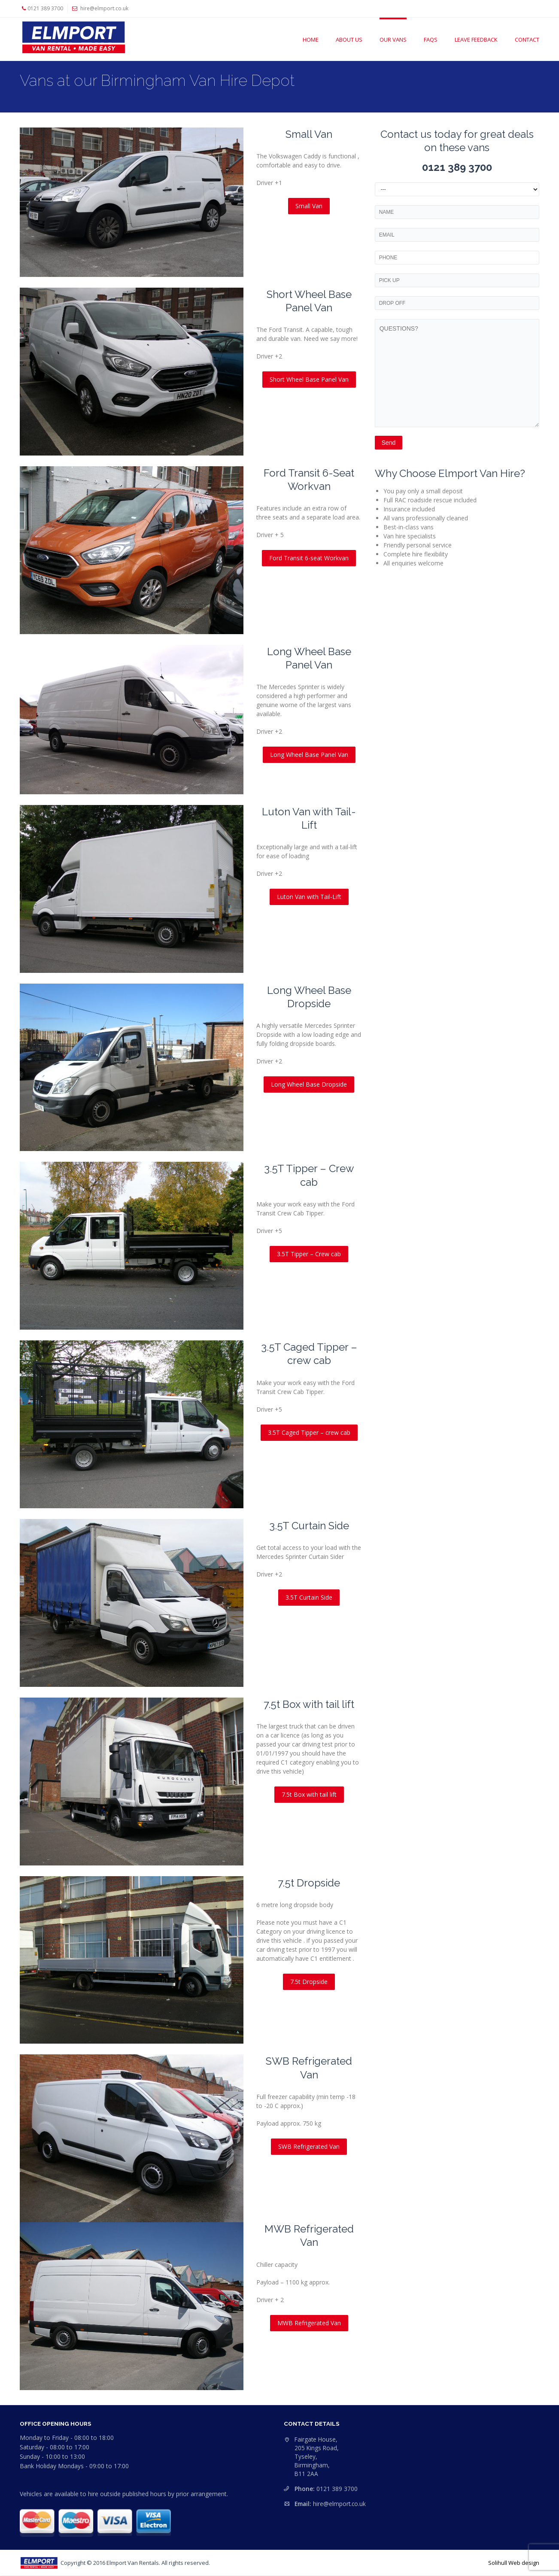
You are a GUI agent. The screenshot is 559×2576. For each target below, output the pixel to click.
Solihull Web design (513, 2563)
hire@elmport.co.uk (339, 2504)
